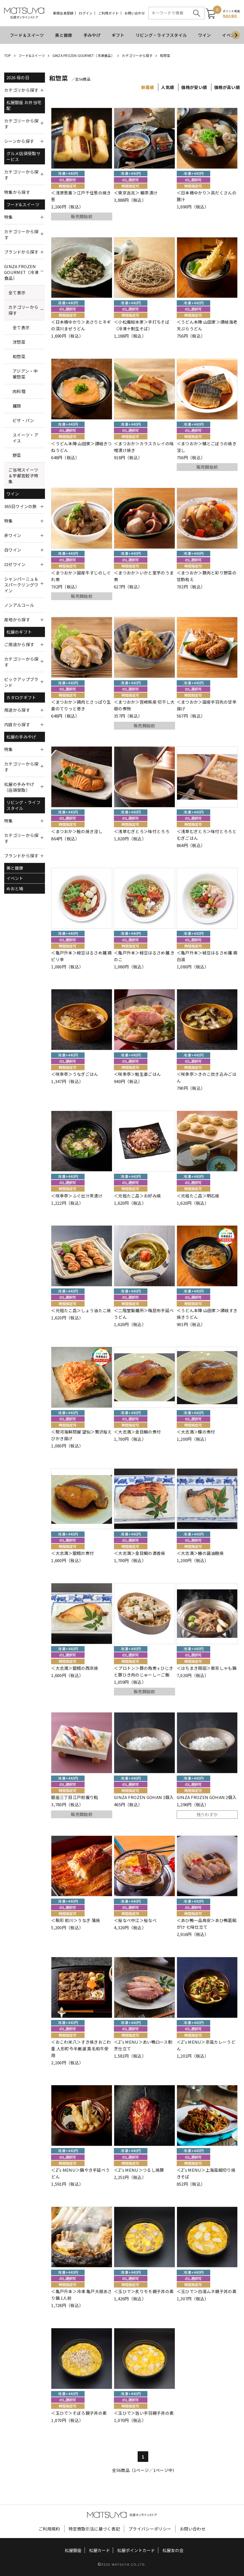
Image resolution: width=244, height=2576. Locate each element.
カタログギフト (21, 697)
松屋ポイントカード (136, 2550)
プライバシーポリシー (149, 2529)
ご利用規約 (49, 2529)
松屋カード (99, 2550)
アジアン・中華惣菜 (25, 374)
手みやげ (92, 35)
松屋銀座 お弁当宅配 (24, 105)
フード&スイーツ (31, 55)
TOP (7, 55)
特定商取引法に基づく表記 (94, 2529)
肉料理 (19, 391)
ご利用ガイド (108, 13)
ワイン (204, 35)
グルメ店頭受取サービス (23, 156)
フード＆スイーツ (27, 35)
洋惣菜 (19, 342)
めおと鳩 (14, 888)
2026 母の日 (17, 77)
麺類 (17, 406)
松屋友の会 (172, 2550)
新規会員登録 (63, 13)
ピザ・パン (23, 420)
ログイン (85, 13)
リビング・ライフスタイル (161, 35)
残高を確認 (230, 16)
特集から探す (17, 192)
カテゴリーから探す (137, 55)
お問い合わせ (135, 13)
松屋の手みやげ (21, 737)
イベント (14, 878)
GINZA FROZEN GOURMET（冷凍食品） (83, 55)
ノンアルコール (19, 605)
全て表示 (16, 292)
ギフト (118, 35)
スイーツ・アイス (25, 438)
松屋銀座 (73, 2550)
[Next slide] (235, 35)
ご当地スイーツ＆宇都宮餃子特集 (23, 475)
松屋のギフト (19, 632)
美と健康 (63, 35)
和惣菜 (165, 55)
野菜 (17, 455)
